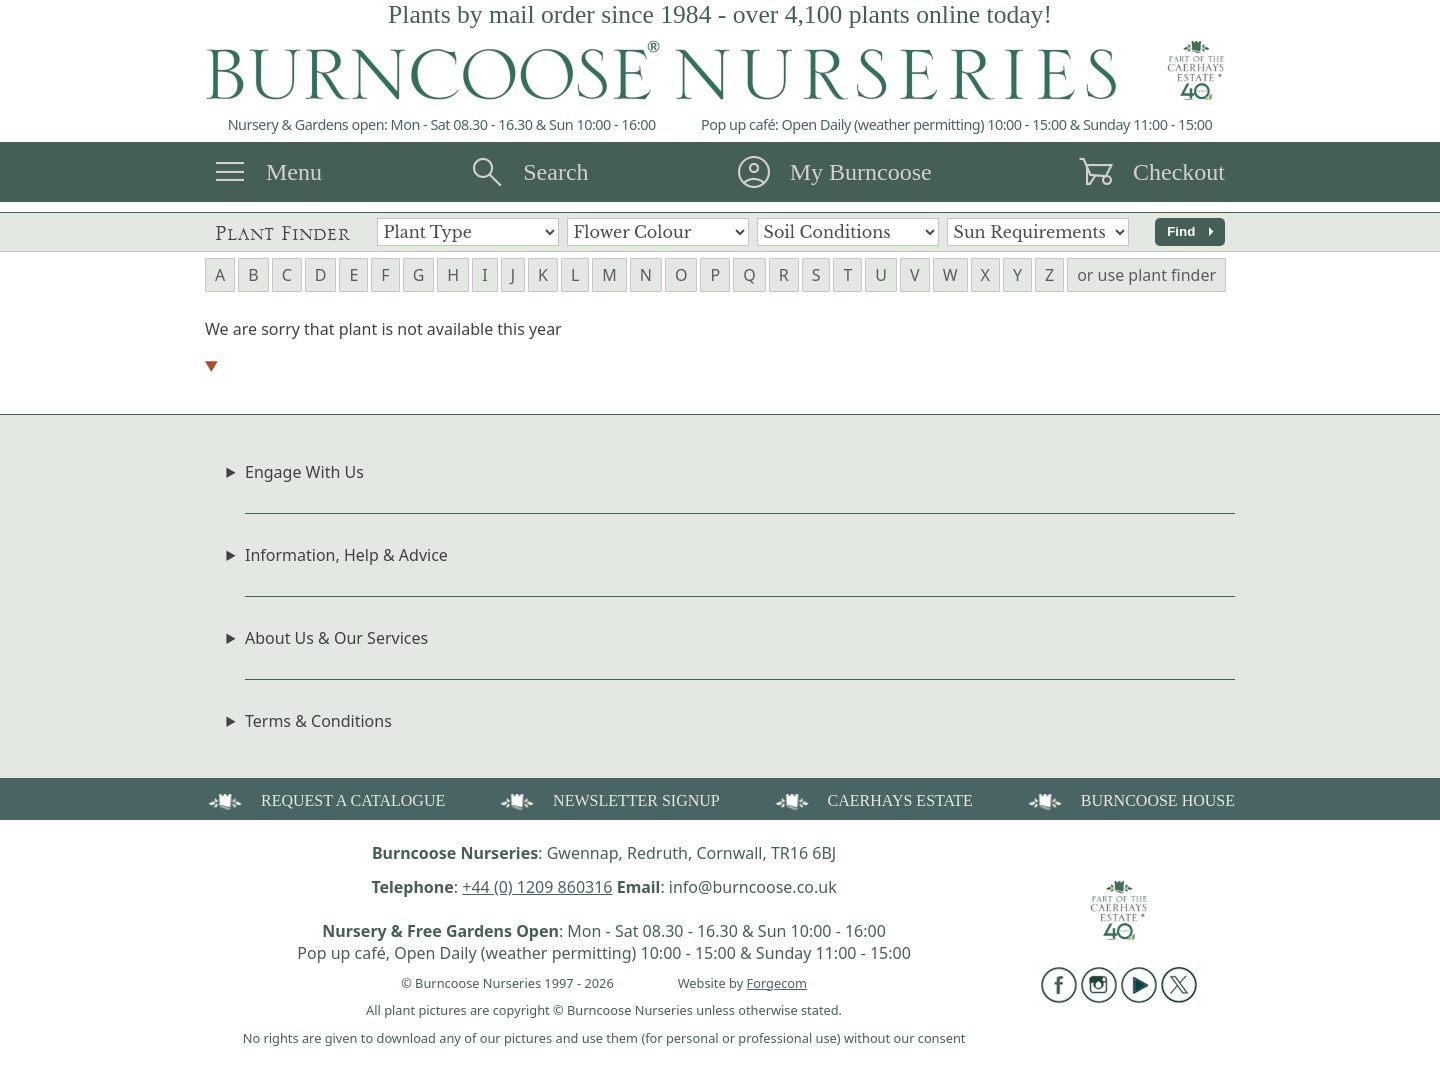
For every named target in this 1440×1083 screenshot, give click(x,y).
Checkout (1179, 172)
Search (555, 172)
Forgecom (777, 983)
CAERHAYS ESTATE (872, 799)
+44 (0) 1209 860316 (537, 887)
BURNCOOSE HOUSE (1130, 799)
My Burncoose (861, 172)
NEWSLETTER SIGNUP (608, 799)
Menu (294, 172)
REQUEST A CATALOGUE (325, 799)
